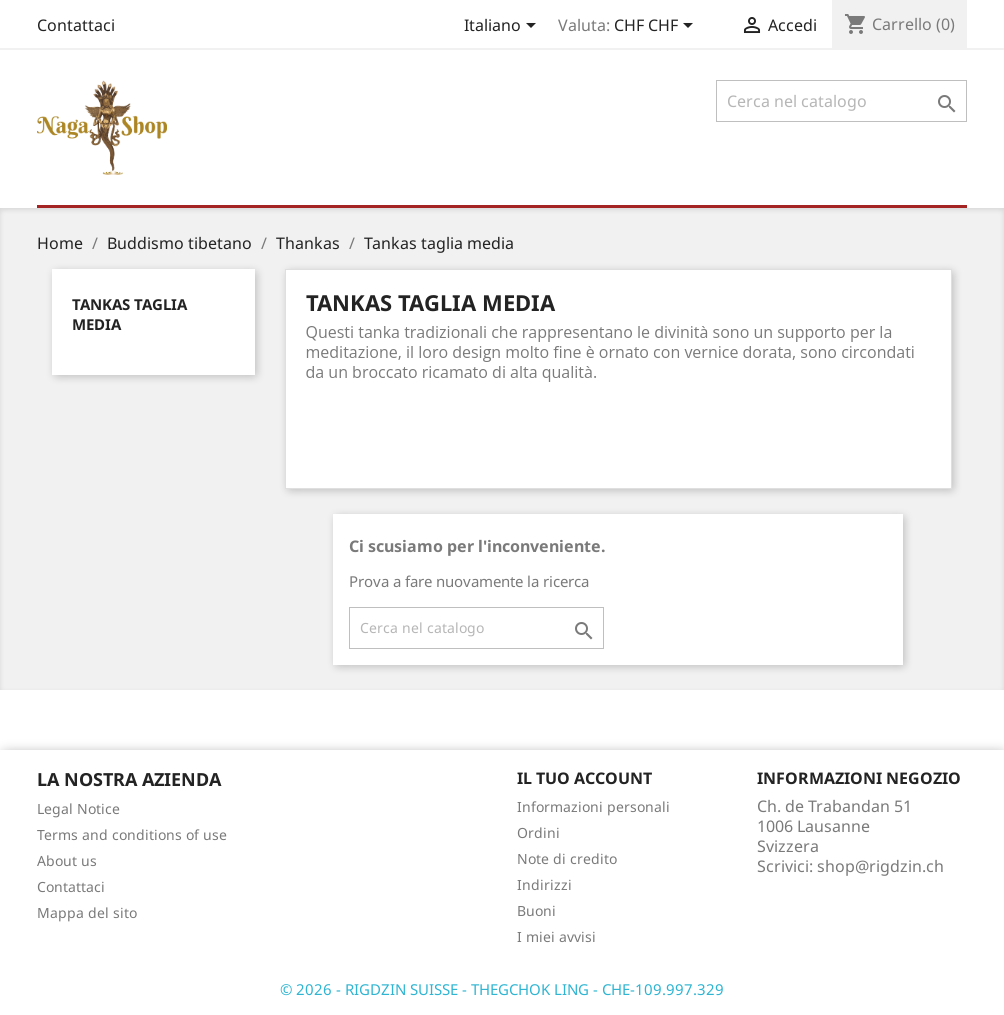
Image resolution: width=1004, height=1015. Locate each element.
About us (67, 860)
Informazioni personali (593, 806)
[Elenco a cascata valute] (657, 27)
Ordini (538, 832)
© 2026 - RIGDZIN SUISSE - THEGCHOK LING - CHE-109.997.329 (502, 989)
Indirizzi (544, 884)
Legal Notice (78, 808)
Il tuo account (584, 778)
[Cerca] (841, 101)
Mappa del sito (87, 912)
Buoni (536, 910)
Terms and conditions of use (132, 834)
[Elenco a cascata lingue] (503, 27)
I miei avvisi (556, 936)
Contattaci (76, 25)
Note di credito (567, 858)
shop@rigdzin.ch (880, 866)
